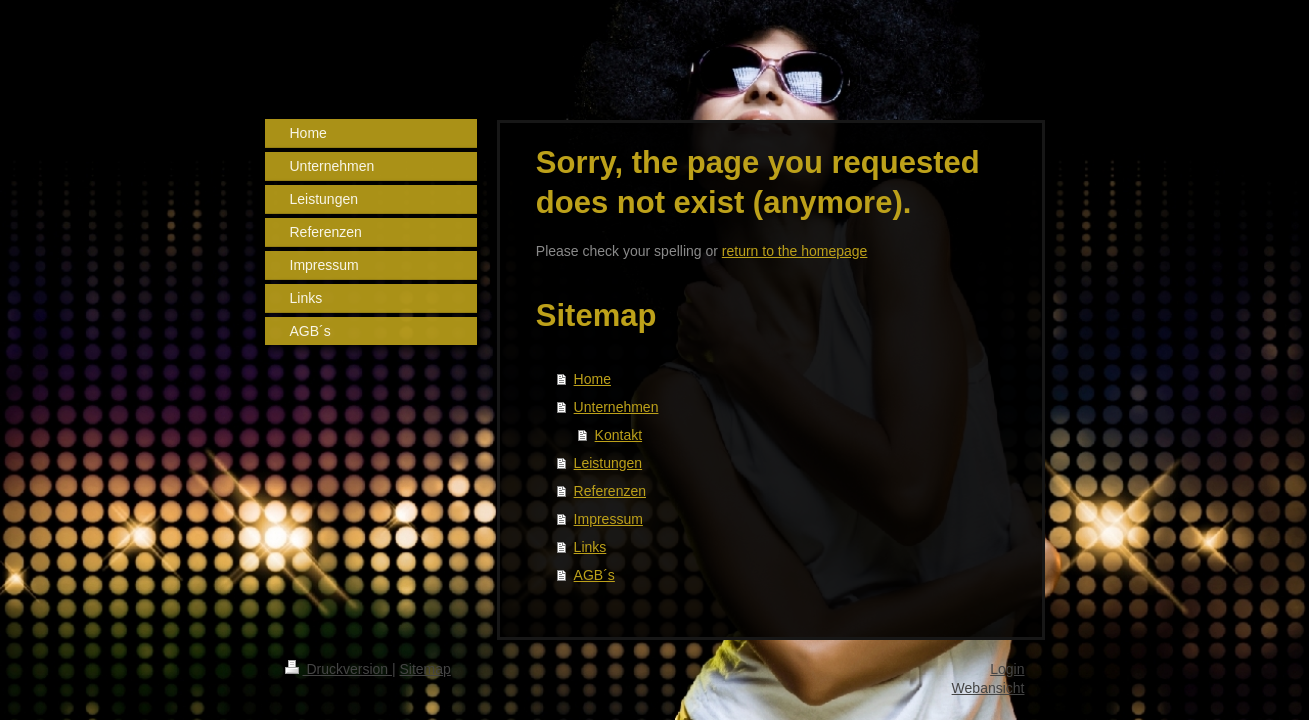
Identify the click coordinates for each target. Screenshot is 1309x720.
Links (590, 547)
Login (1007, 669)
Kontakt (618, 435)
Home (592, 379)
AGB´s (594, 575)
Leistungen (608, 463)
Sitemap (425, 669)
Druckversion (338, 669)
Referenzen (610, 491)
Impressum (608, 519)
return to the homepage (795, 251)
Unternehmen (616, 407)
